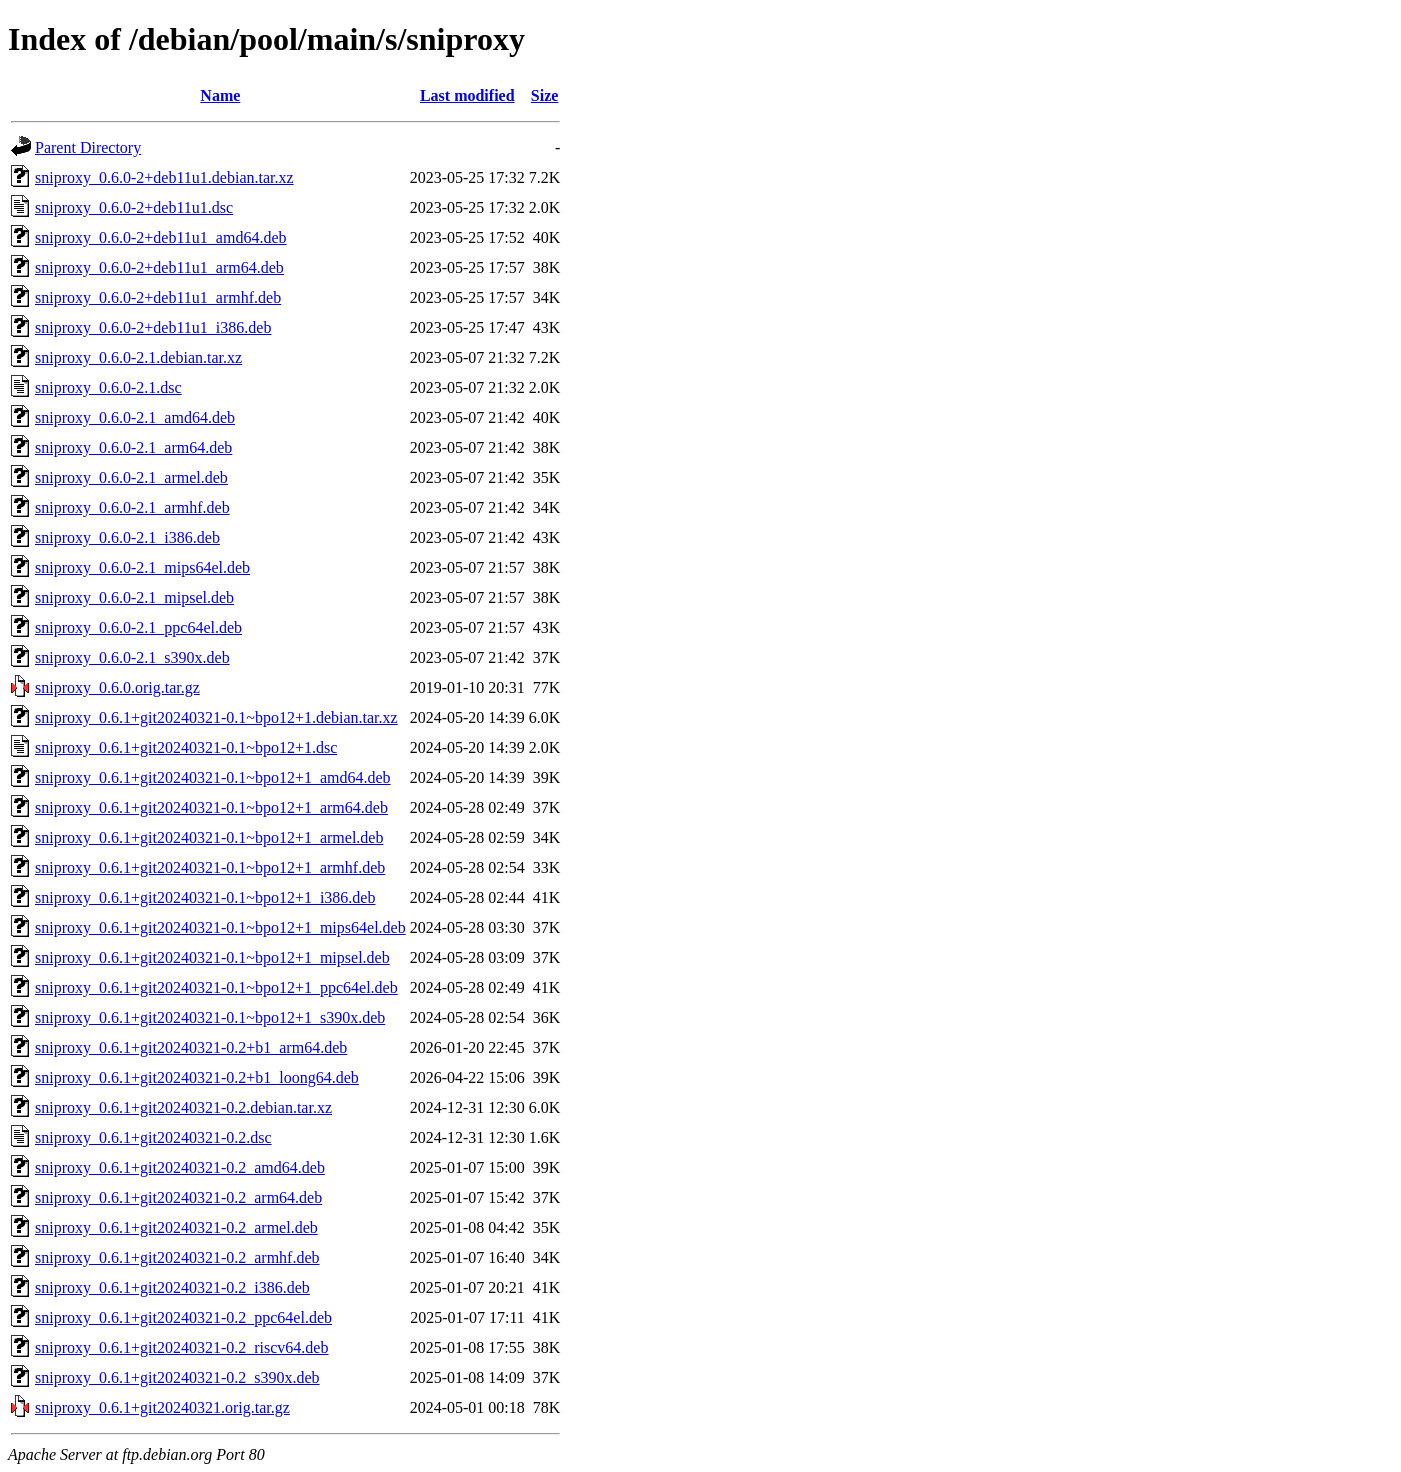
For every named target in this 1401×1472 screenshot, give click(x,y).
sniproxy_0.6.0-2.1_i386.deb (127, 537)
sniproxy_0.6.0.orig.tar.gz (117, 687)
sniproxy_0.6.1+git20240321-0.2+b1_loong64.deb (197, 1077)
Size (545, 95)
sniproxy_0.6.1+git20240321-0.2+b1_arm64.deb (191, 1047)
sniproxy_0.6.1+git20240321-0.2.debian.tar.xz (183, 1107)
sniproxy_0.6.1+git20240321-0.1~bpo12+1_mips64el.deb (220, 927)
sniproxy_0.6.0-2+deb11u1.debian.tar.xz (164, 177)
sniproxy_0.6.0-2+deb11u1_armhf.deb (158, 297)
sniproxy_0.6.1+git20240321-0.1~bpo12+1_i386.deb (205, 897)
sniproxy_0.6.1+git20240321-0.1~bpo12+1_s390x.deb (210, 1017)
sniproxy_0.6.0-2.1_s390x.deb (132, 657)
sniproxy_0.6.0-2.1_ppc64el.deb (138, 627)
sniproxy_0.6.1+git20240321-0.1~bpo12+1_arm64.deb (211, 807)
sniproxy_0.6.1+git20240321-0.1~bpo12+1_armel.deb (209, 837)
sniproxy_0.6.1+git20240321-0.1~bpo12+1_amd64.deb (213, 777)
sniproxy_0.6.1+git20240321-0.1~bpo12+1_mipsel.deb (212, 957)
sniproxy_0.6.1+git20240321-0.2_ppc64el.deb (183, 1317)
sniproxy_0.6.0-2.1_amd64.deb (135, 417)
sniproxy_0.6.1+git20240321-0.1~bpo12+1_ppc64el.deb (216, 987)
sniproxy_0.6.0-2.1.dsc (108, 387)
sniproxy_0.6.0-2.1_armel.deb (131, 477)
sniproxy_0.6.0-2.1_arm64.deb (133, 447)
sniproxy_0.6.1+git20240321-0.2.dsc (153, 1137)
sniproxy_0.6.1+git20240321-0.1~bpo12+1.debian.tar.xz (216, 717)
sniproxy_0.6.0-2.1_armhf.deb (132, 507)
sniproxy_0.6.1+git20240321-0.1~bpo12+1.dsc (186, 747)
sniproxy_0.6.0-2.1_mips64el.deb (142, 567)
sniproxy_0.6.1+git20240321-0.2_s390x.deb (177, 1377)
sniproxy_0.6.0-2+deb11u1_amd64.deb (161, 237)
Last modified (467, 95)
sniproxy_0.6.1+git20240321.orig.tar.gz (162, 1407)
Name (220, 95)
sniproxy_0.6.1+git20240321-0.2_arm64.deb (178, 1197)
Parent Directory (88, 147)
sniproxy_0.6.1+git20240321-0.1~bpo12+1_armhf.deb (210, 867)
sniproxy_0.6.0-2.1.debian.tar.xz (138, 357)
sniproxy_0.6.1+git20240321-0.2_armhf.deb (177, 1257)
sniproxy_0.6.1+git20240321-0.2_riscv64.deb (181, 1347)
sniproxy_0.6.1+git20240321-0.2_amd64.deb (180, 1167)
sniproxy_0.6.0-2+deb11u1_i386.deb (153, 327)
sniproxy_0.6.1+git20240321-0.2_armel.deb (176, 1227)
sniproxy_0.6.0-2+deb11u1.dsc (134, 207)
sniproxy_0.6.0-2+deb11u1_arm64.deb (159, 267)
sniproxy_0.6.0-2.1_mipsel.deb (134, 597)
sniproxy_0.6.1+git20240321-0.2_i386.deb (172, 1287)
